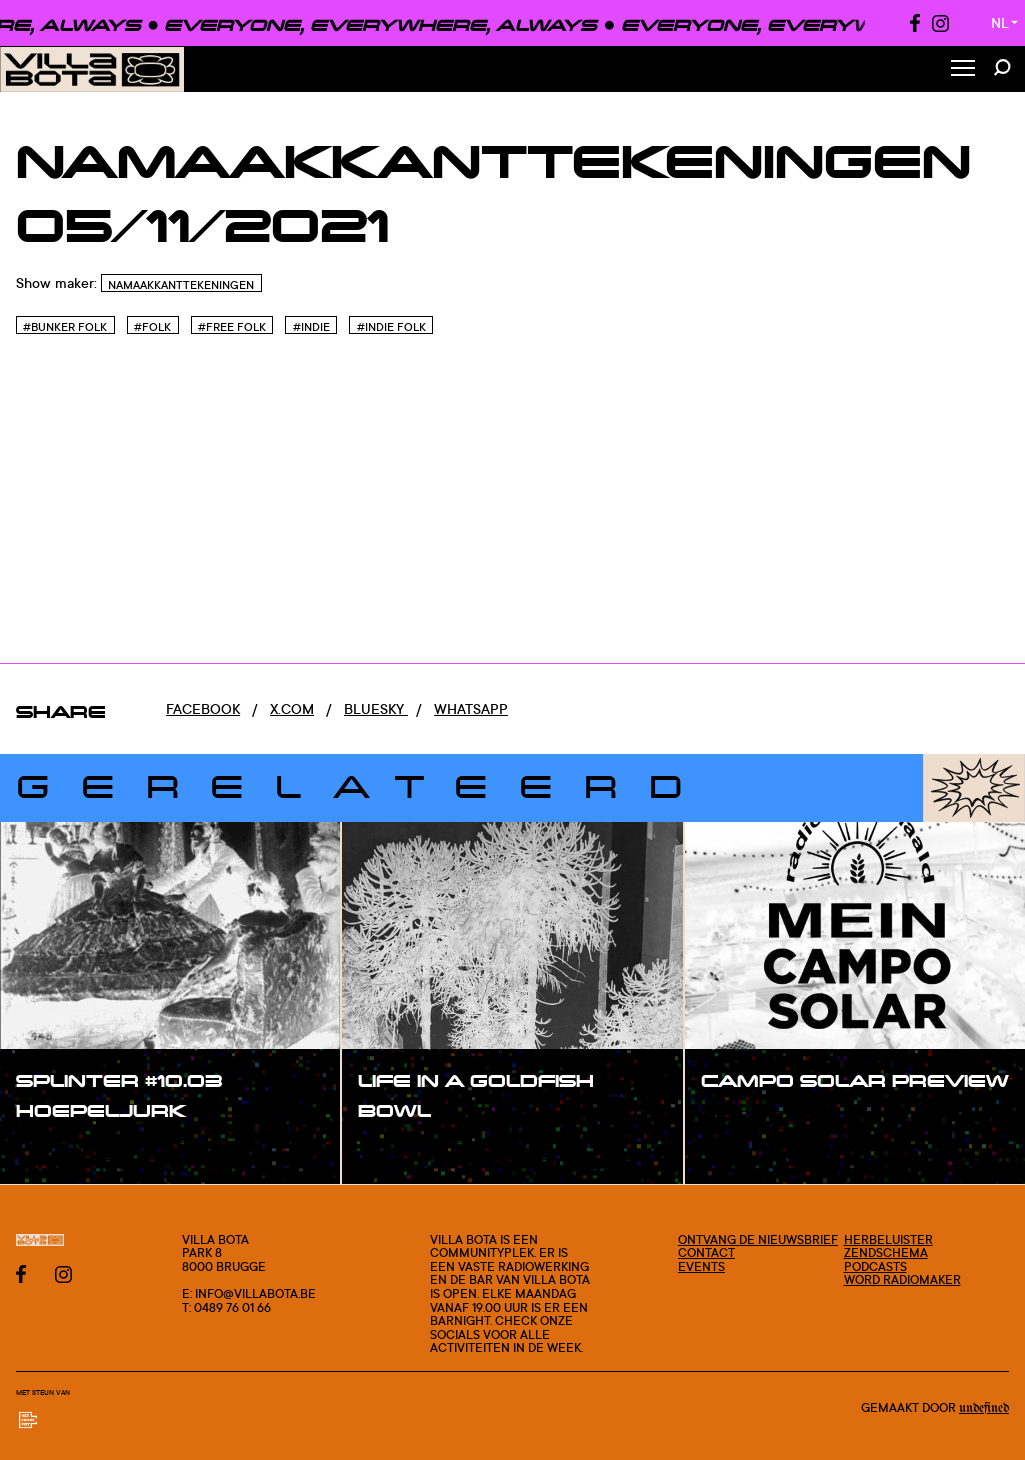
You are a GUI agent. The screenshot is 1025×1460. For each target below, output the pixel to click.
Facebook (203, 708)
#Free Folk (232, 327)
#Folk (152, 327)
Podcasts (875, 1266)
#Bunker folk (65, 327)
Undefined (984, 1408)
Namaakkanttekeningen (181, 285)
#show (60, 1152)
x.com (292, 708)
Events (701, 1266)
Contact (706, 1252)
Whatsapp (471, 708)
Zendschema (886, 1252)
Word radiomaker (902, 1279)
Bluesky (376, 708)
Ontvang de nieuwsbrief (758, 1239)
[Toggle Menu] (963, 69)
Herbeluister (888, 1239)
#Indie (311, 327)
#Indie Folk (391, 327)
